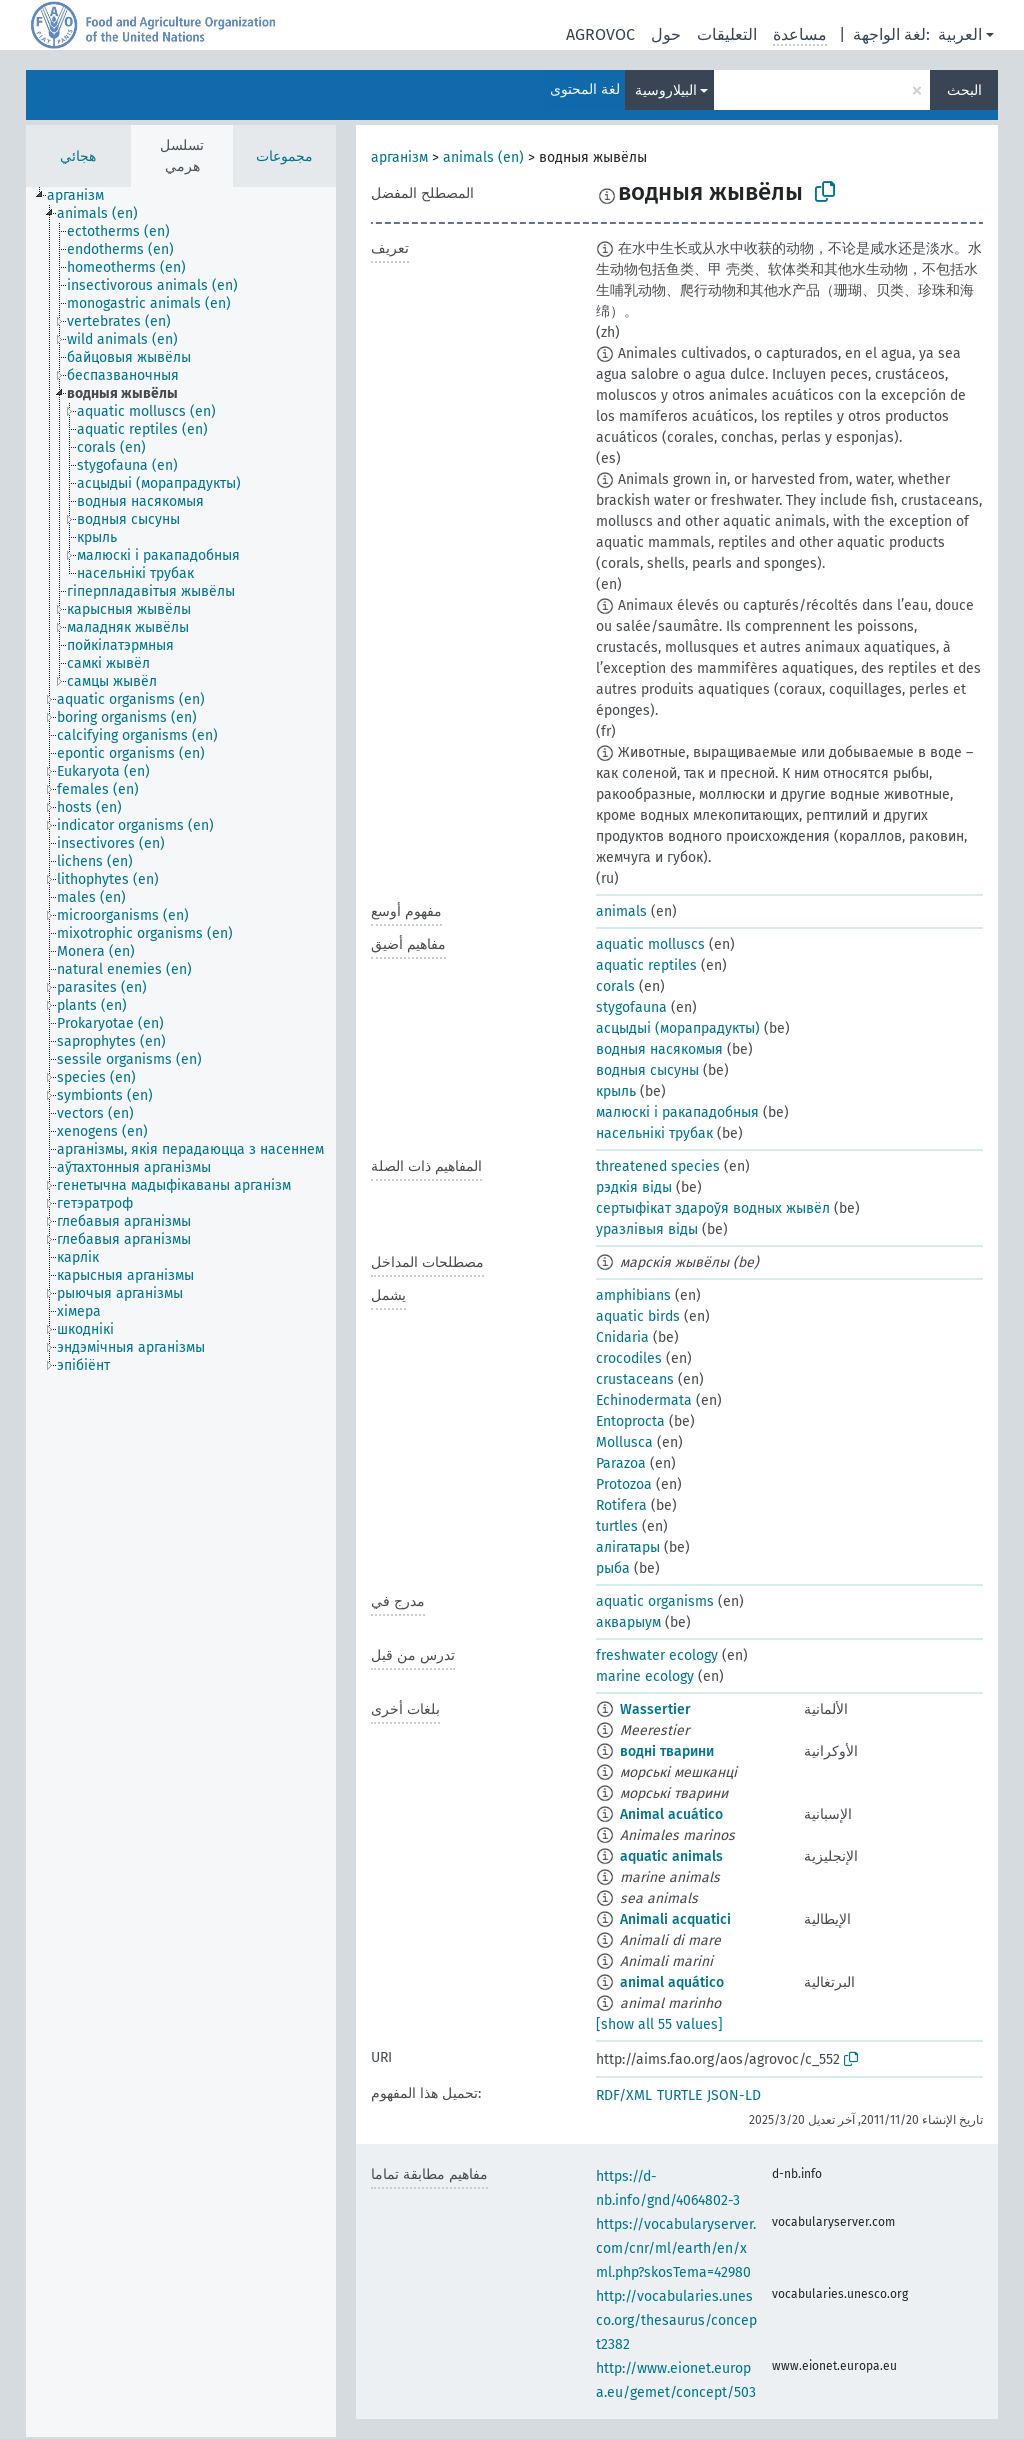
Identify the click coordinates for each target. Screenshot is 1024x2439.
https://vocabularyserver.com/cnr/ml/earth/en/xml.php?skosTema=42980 (676, 2248)
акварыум (628, 1622)
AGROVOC (600, 34)
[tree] (181, 1312)
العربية (960, 34)
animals (621, 911)
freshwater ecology (657, 1655)
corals (615, 986)
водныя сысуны (647, 1070)
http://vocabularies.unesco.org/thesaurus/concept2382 (676, 2320)
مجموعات (284, 156)
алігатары (628, 1547)
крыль (616, 1091)
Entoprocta (630, 1421)
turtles (617, 1526)
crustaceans (635, 1379)
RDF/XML (624, 2095)
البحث (964, 90)
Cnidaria (622, 1337)
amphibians (633, 1295)
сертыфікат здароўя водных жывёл (713, 1208)
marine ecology (645, 1676)
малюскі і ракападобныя (677, 1112)
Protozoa (624, 1484)
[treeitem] (84, 196)
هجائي (78, 156)
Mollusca (624, 1442)
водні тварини (667, 1751)
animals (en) (483, 157)
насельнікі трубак (654, 1133)
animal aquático (672, 1982)
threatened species (658, 1166)
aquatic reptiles (646, 965)
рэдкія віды (634, 1187)
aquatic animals (671, 1856)
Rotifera (621, 1505)
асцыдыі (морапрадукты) (678, 1028)
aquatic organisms (655, 1601)
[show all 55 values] (659, 2024)
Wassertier (655, 1709)
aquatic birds (638, 1316)
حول (666, 34)
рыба (613, 1568)
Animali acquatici (675, 1919)
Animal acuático (671, 1814)
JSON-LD (734, 2095)
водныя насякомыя (659, 1049)
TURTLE (679, 2095)
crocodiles (629, 1358)
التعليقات (727, 34)
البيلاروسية (666, 90)
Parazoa (621, 1463)
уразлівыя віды (647, 1229)
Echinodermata (644, 1400)
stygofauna (631, 1007)
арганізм (399, 157)
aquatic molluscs (650, 944)
